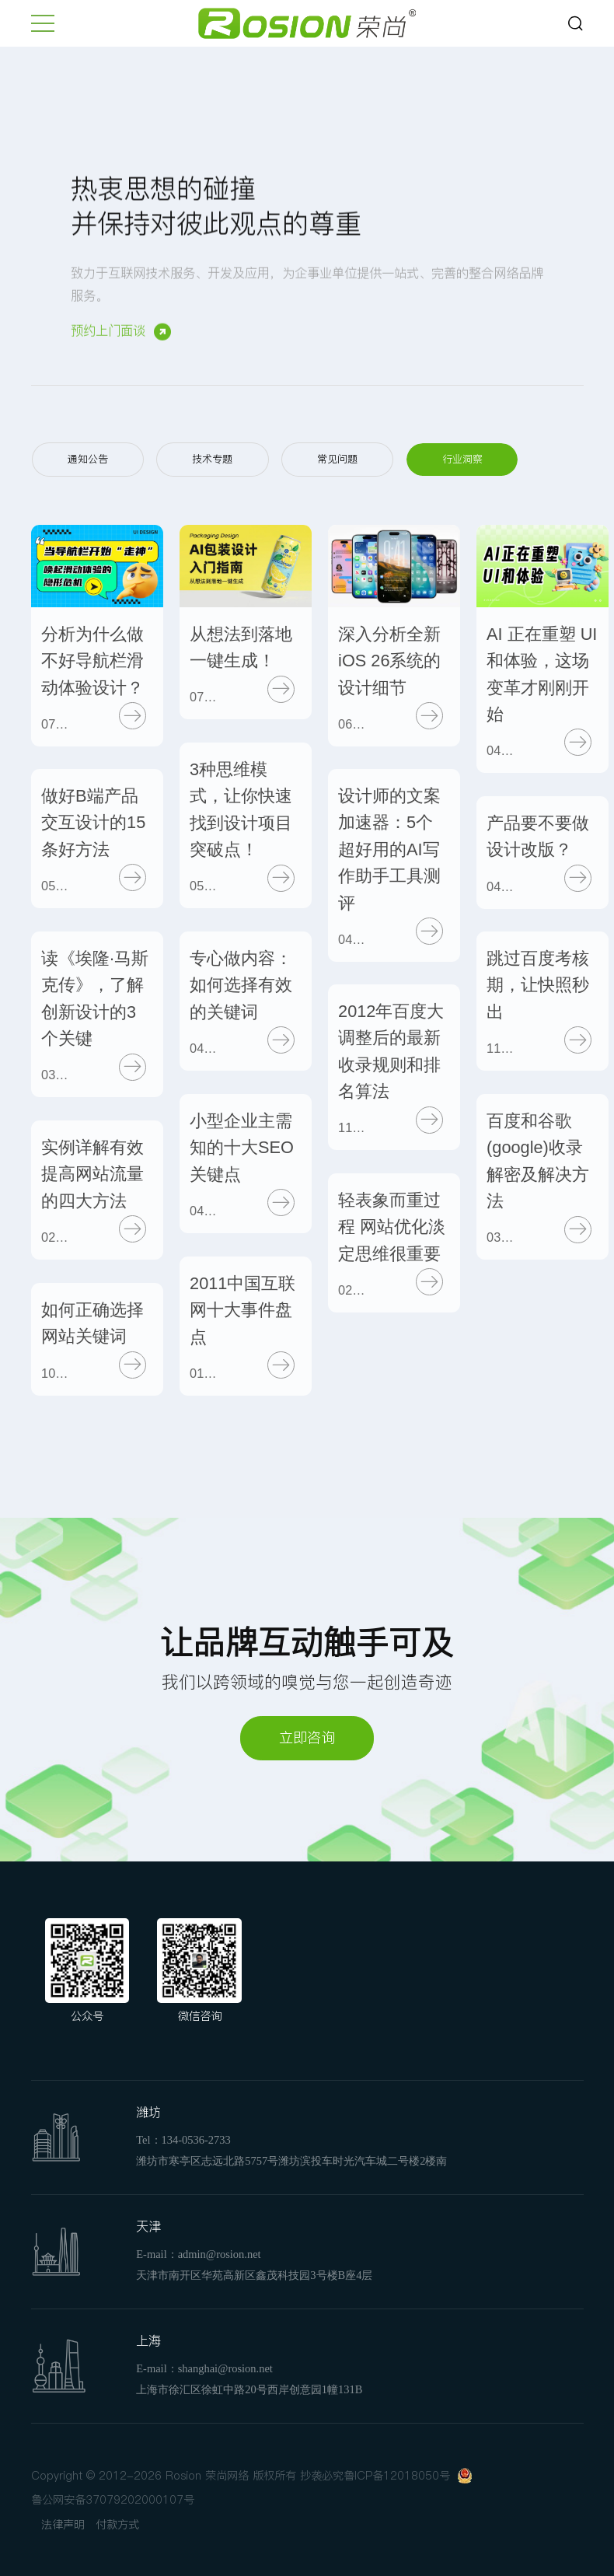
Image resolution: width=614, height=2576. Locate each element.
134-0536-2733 (196, 2140)
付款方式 (117, 2524)
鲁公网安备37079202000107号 (112, 2500)
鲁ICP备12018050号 (397, 2475)
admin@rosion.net (219, 2254)
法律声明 (63, 2524)
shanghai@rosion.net (225, 2368)
